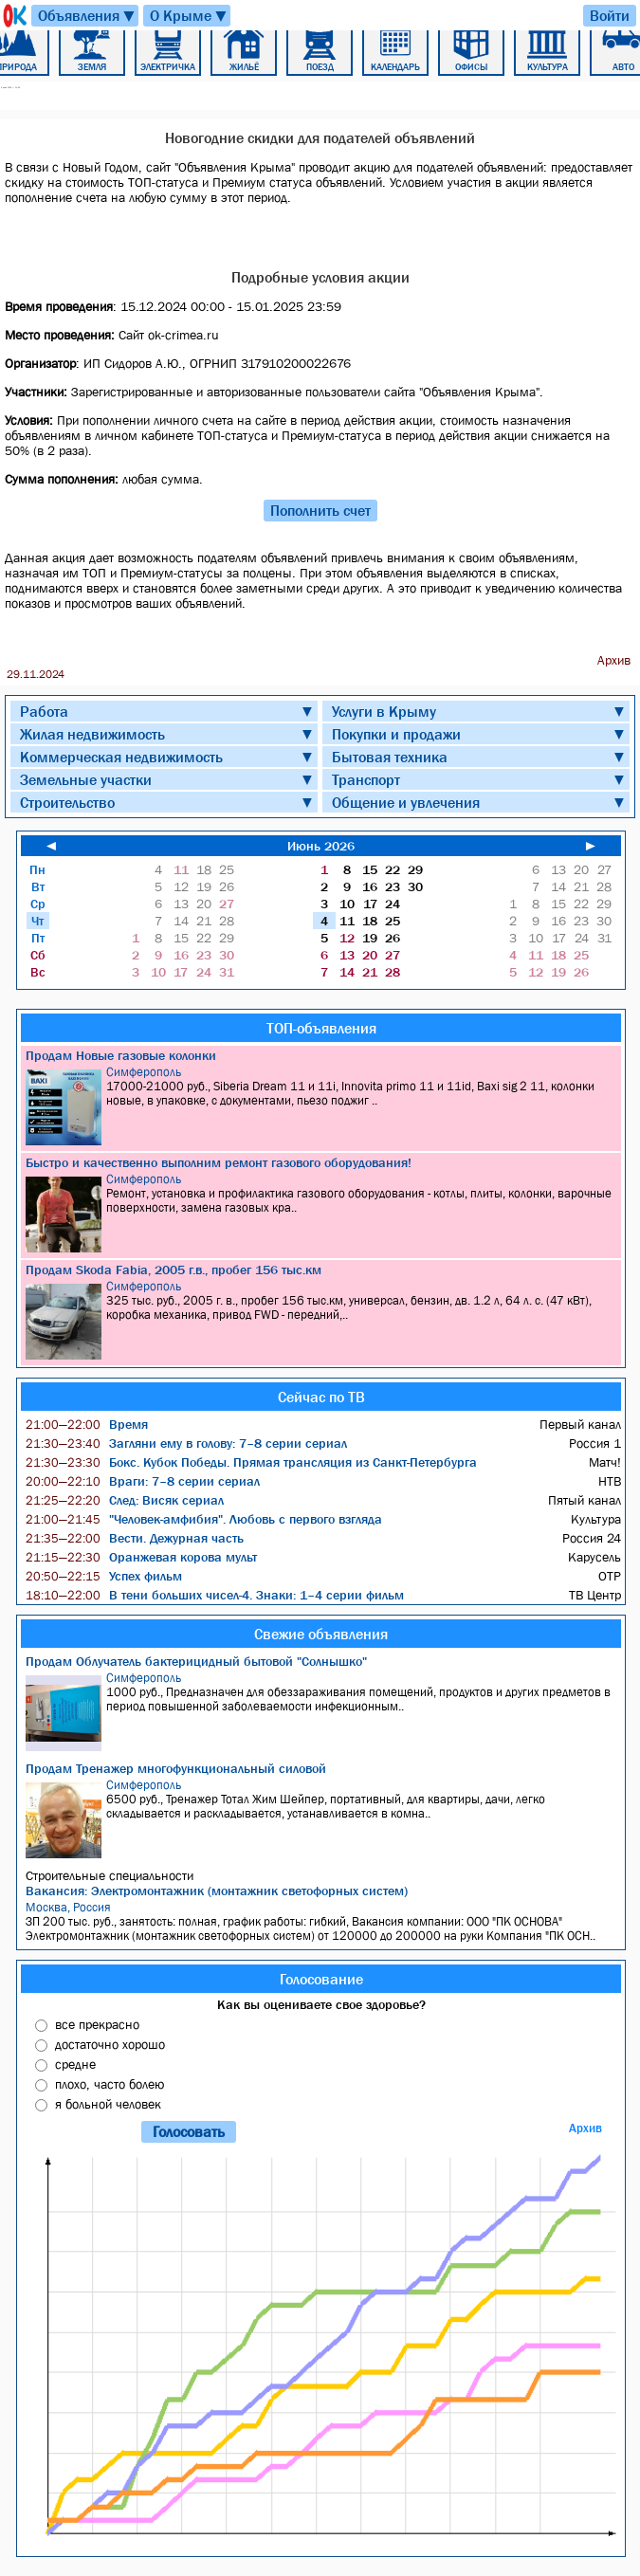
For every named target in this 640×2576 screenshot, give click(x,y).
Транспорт (366, 779)
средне (75, 2064)
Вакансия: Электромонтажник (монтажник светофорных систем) (217, 1890)
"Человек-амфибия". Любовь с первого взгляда (204, 1518)
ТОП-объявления (321, 1027)
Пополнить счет (320, 510)
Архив (585, 2128)
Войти (610, 15)
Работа (44, 711)
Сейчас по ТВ (321, 1396)
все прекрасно (97, 2024)
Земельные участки (86, 779)
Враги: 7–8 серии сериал (143, 1481)
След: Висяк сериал (125, 1499)
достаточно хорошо (110, 2044)
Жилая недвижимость (92, 733)
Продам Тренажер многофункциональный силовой (176, 1768)
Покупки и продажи (396, 733)
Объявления (87, 16)
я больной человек (108, 2103)
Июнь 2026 (321, 845)
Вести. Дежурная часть (135, 1537)
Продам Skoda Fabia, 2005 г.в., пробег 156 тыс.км (173, 1269)
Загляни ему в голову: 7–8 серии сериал (186, 1443)
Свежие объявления (321, 1633)
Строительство (67, 802)
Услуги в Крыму (384, 711)
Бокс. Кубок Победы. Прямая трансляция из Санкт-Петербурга (251, 1462)
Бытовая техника (390, 756)
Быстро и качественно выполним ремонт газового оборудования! (218, 1162)
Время (87, 1424)
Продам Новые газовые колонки (121, 1055)
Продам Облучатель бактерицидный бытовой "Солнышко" (196, 1661)
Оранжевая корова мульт (141, 1556)
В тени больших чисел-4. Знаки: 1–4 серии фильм (215, 1594)
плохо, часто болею (109, 2084)
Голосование (321, 1978)
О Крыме (189, 16)
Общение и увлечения (406, 802)
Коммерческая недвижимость (121, 756)
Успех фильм (104, 1575)
